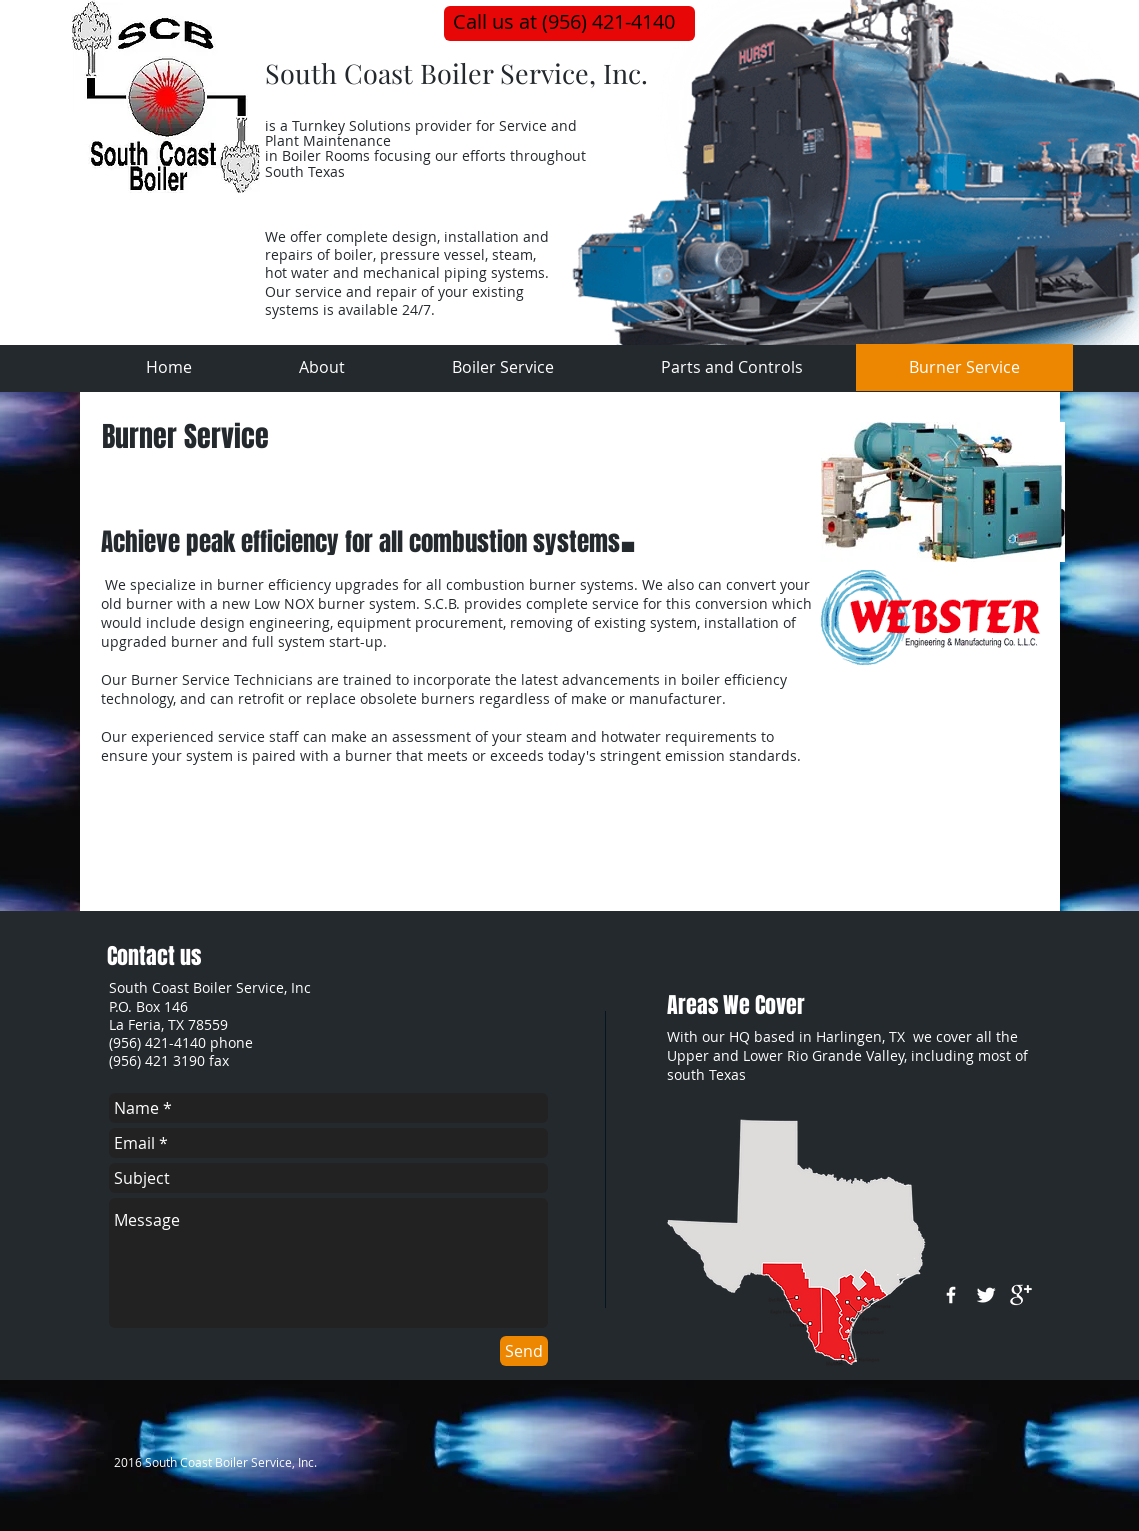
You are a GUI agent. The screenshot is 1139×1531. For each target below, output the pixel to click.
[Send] (524, 1351)
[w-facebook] (951, 1295)
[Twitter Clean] (986, 1295)
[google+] (1021, 1295)
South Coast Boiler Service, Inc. (456, 73)
